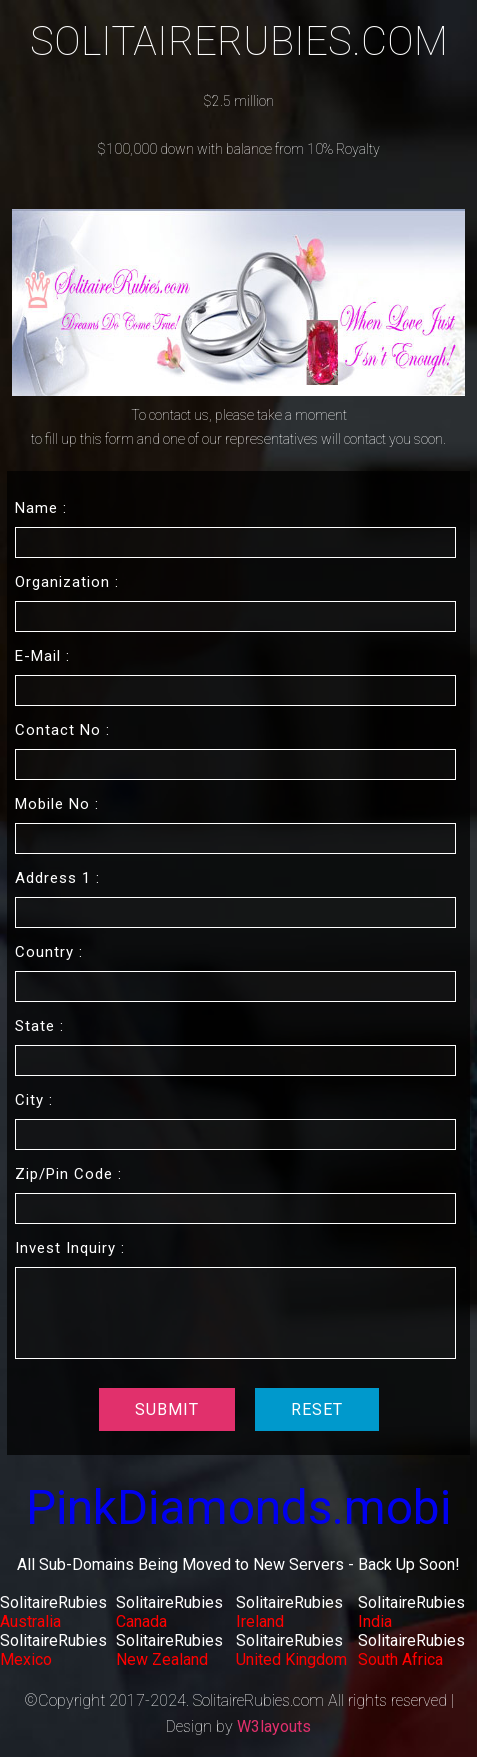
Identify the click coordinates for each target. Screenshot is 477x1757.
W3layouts (274, 1726)
